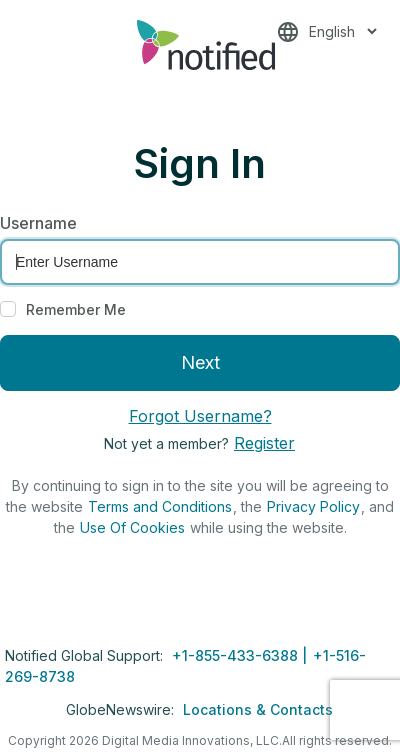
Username (38, 223)
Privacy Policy (313, 506)
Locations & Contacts (258, 709)
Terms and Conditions (160, 506)
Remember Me (76, 309)
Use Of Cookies (132, 527)
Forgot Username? (200, 416)
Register (264, 443)
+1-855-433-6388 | (241, 655)
